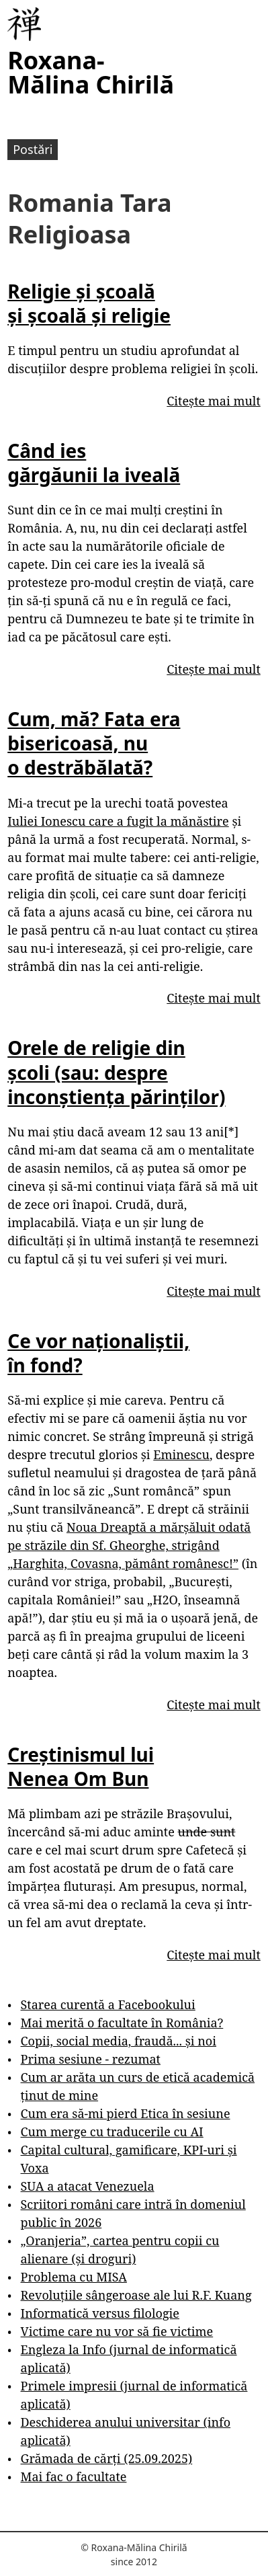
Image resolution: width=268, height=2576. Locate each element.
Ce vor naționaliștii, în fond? (98, 1353)
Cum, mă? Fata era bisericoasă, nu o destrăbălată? (93, 743)
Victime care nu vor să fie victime (117, 2331)
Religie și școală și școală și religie (89, 303)
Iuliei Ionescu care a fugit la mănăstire (118, 821)
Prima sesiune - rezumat (91, 2059)
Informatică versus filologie (100, 2313)
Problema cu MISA (74, 2277)
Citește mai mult (213, 401)
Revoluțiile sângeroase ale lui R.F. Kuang (136, 2295)
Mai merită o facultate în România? (122, 2023)
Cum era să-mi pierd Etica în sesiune (125, 2113)
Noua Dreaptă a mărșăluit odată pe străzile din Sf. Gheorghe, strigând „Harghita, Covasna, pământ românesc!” (129, 1545)
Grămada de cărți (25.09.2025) (107, 2458)
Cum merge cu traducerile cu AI (112, 2131)
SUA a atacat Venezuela (87, 2186)
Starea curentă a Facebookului (108, 2004)
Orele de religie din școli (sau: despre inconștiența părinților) (116, 1072)
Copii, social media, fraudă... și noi (118, 2041)
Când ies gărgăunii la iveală (93, 462)
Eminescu (181, 1454)
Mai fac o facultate (74, 2476)
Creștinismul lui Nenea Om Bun (80, 1766)
